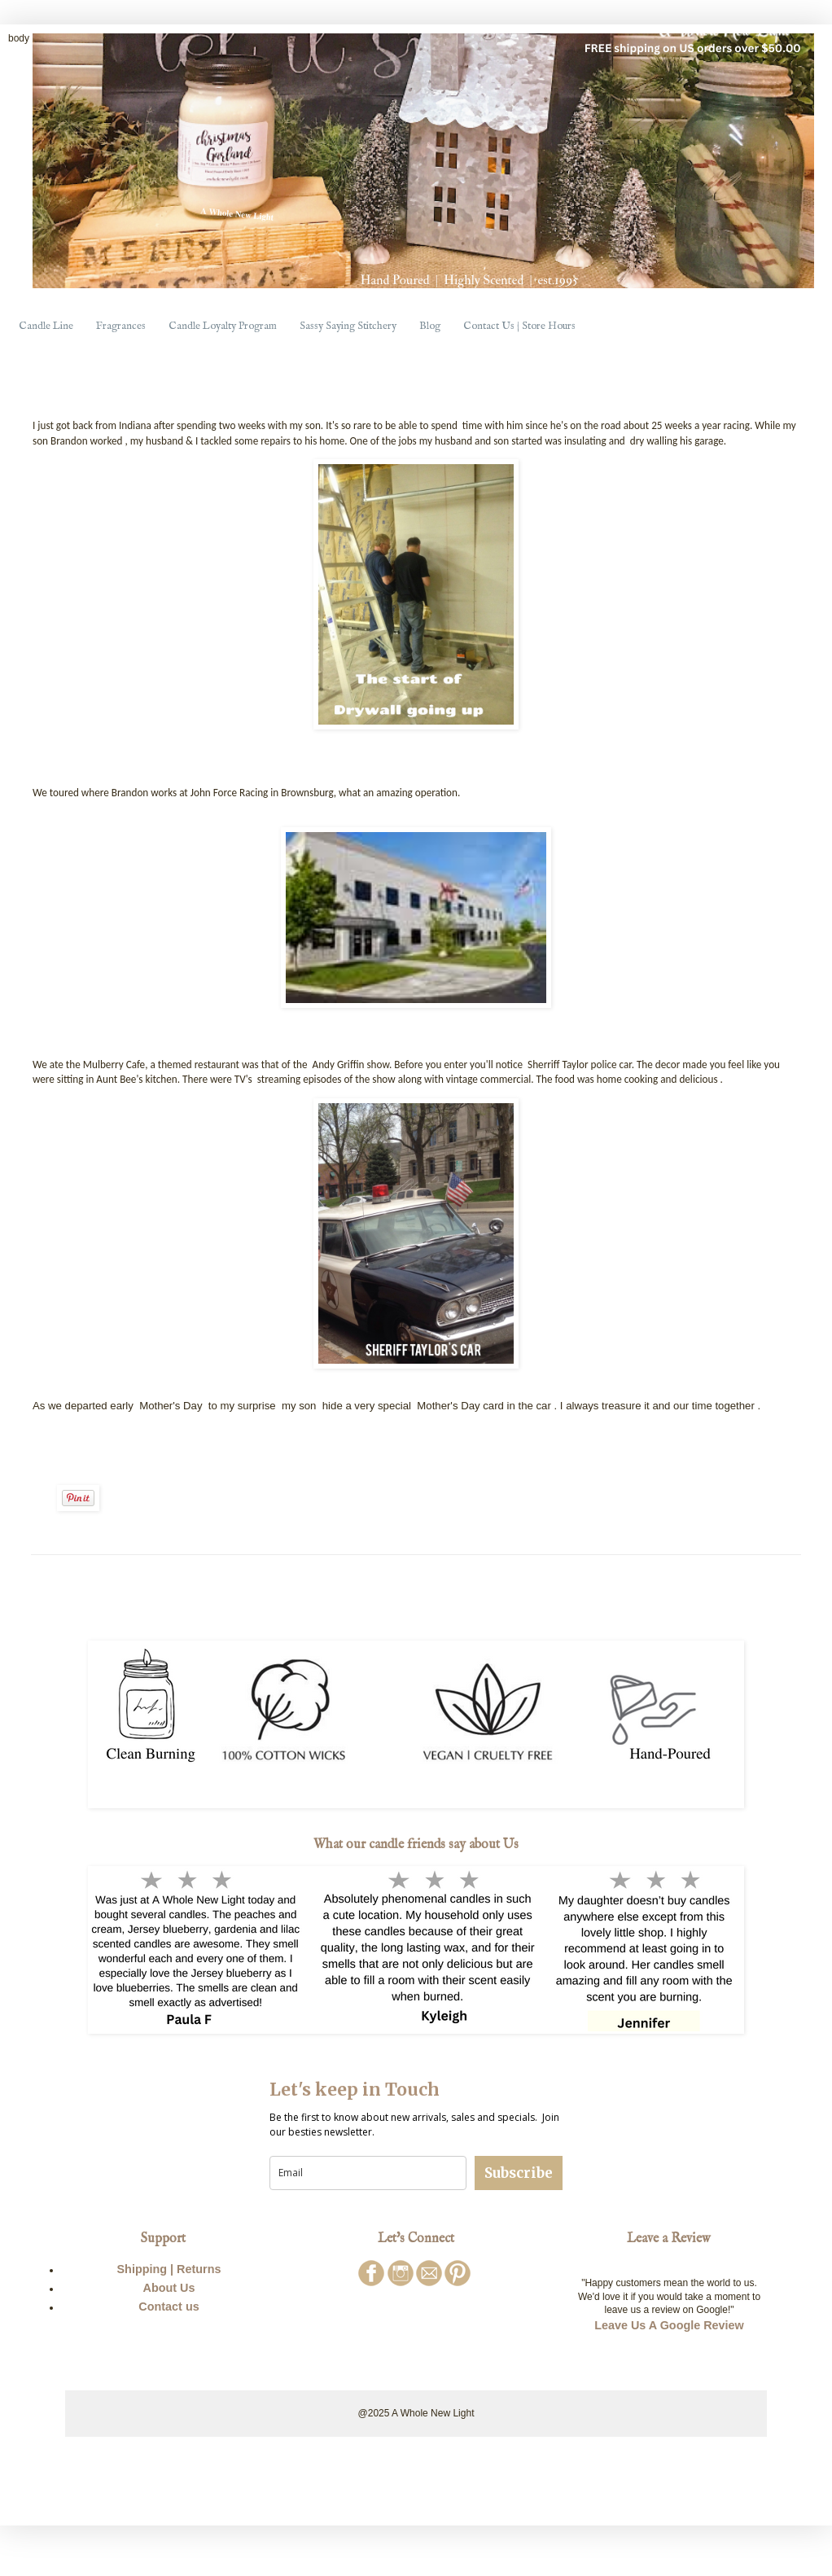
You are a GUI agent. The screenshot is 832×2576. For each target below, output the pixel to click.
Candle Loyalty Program (223, 326)
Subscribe (518, 2173)
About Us (169, 2287)
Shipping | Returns (169, 2269)
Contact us (168, 2306)
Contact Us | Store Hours (519, 326)
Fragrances (121, 326)
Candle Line (46, 326)
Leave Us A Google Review (669, 2325)
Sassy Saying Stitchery (348, 326)
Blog (429, 326)
